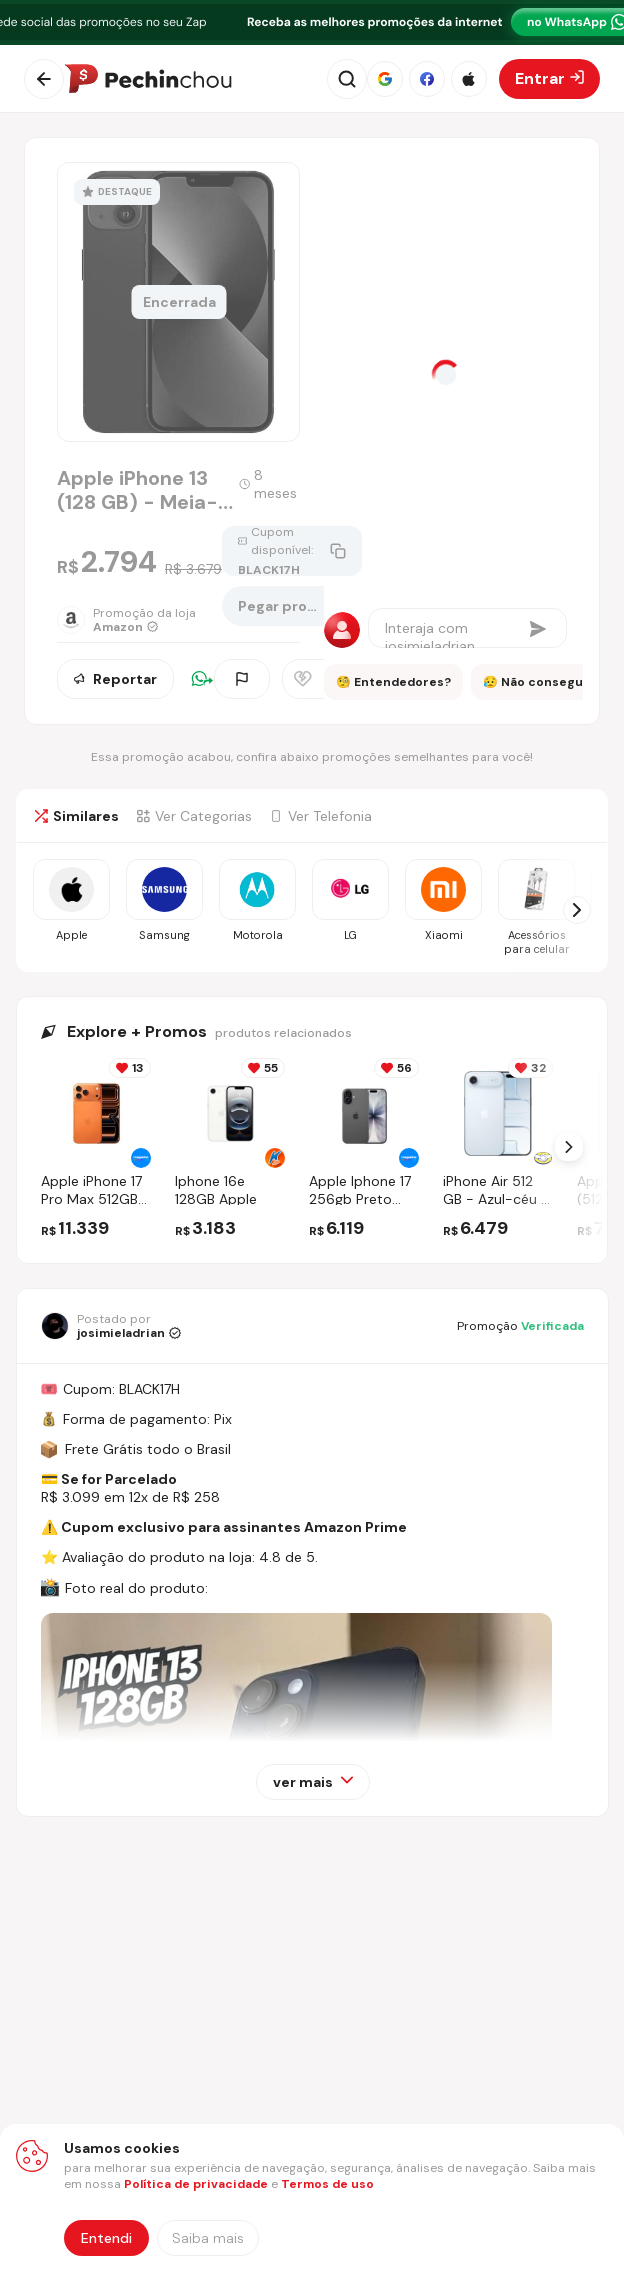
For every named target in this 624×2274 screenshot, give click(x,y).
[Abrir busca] (347, 79)
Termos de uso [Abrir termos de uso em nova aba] (327, 2184)
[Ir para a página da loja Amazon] (139, 620)
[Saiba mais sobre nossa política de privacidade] (208, 2238)
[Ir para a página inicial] (148, 79)
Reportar (115, 679)
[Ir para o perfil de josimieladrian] (111, 1326)
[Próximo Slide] (569, 1147)
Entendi (106, 2238)
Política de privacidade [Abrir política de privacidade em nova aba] (196, 2184)
